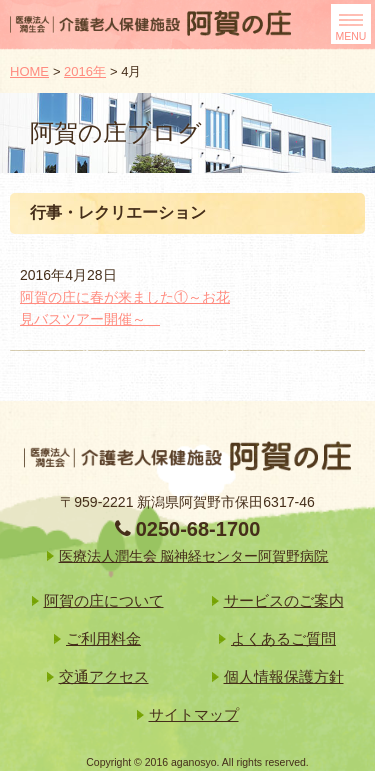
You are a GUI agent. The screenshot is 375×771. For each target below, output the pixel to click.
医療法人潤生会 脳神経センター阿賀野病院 (194, 556)
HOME (29, 71)
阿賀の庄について (104, 600)
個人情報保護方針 (284, 676)
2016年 (85, 71)
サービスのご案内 (284, 600)
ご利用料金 (103, 638)
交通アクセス (104, 676)
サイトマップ (194, 714)
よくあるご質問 (283, 638)
